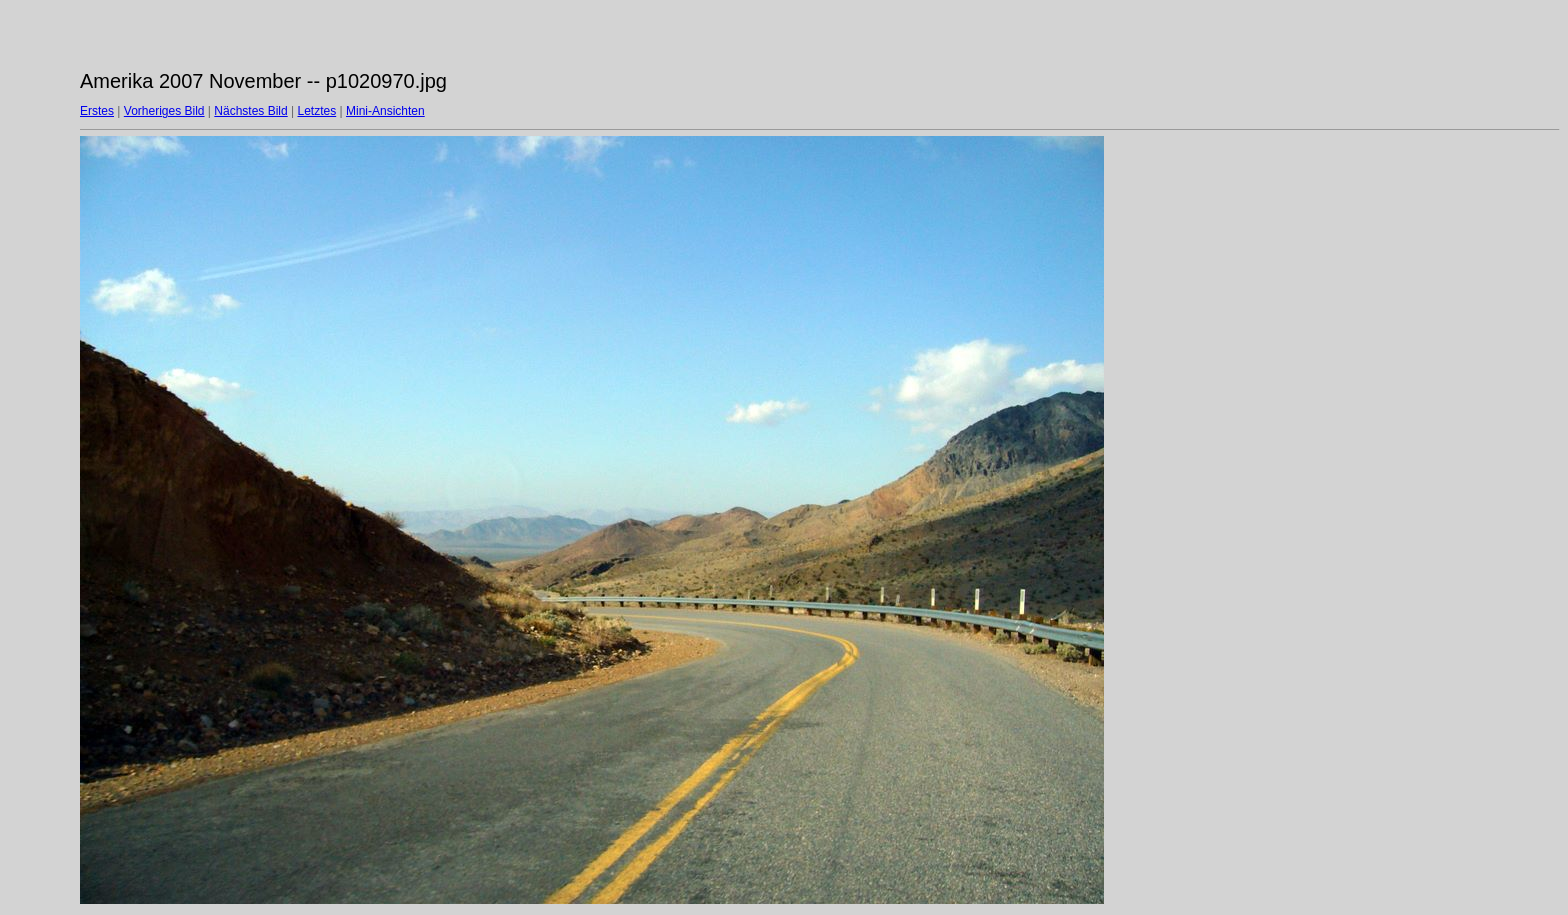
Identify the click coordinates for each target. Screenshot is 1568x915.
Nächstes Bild (250, 111)
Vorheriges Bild (164, 111)
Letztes (317, 111)
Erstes (97, 111)
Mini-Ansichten (385, 111)
